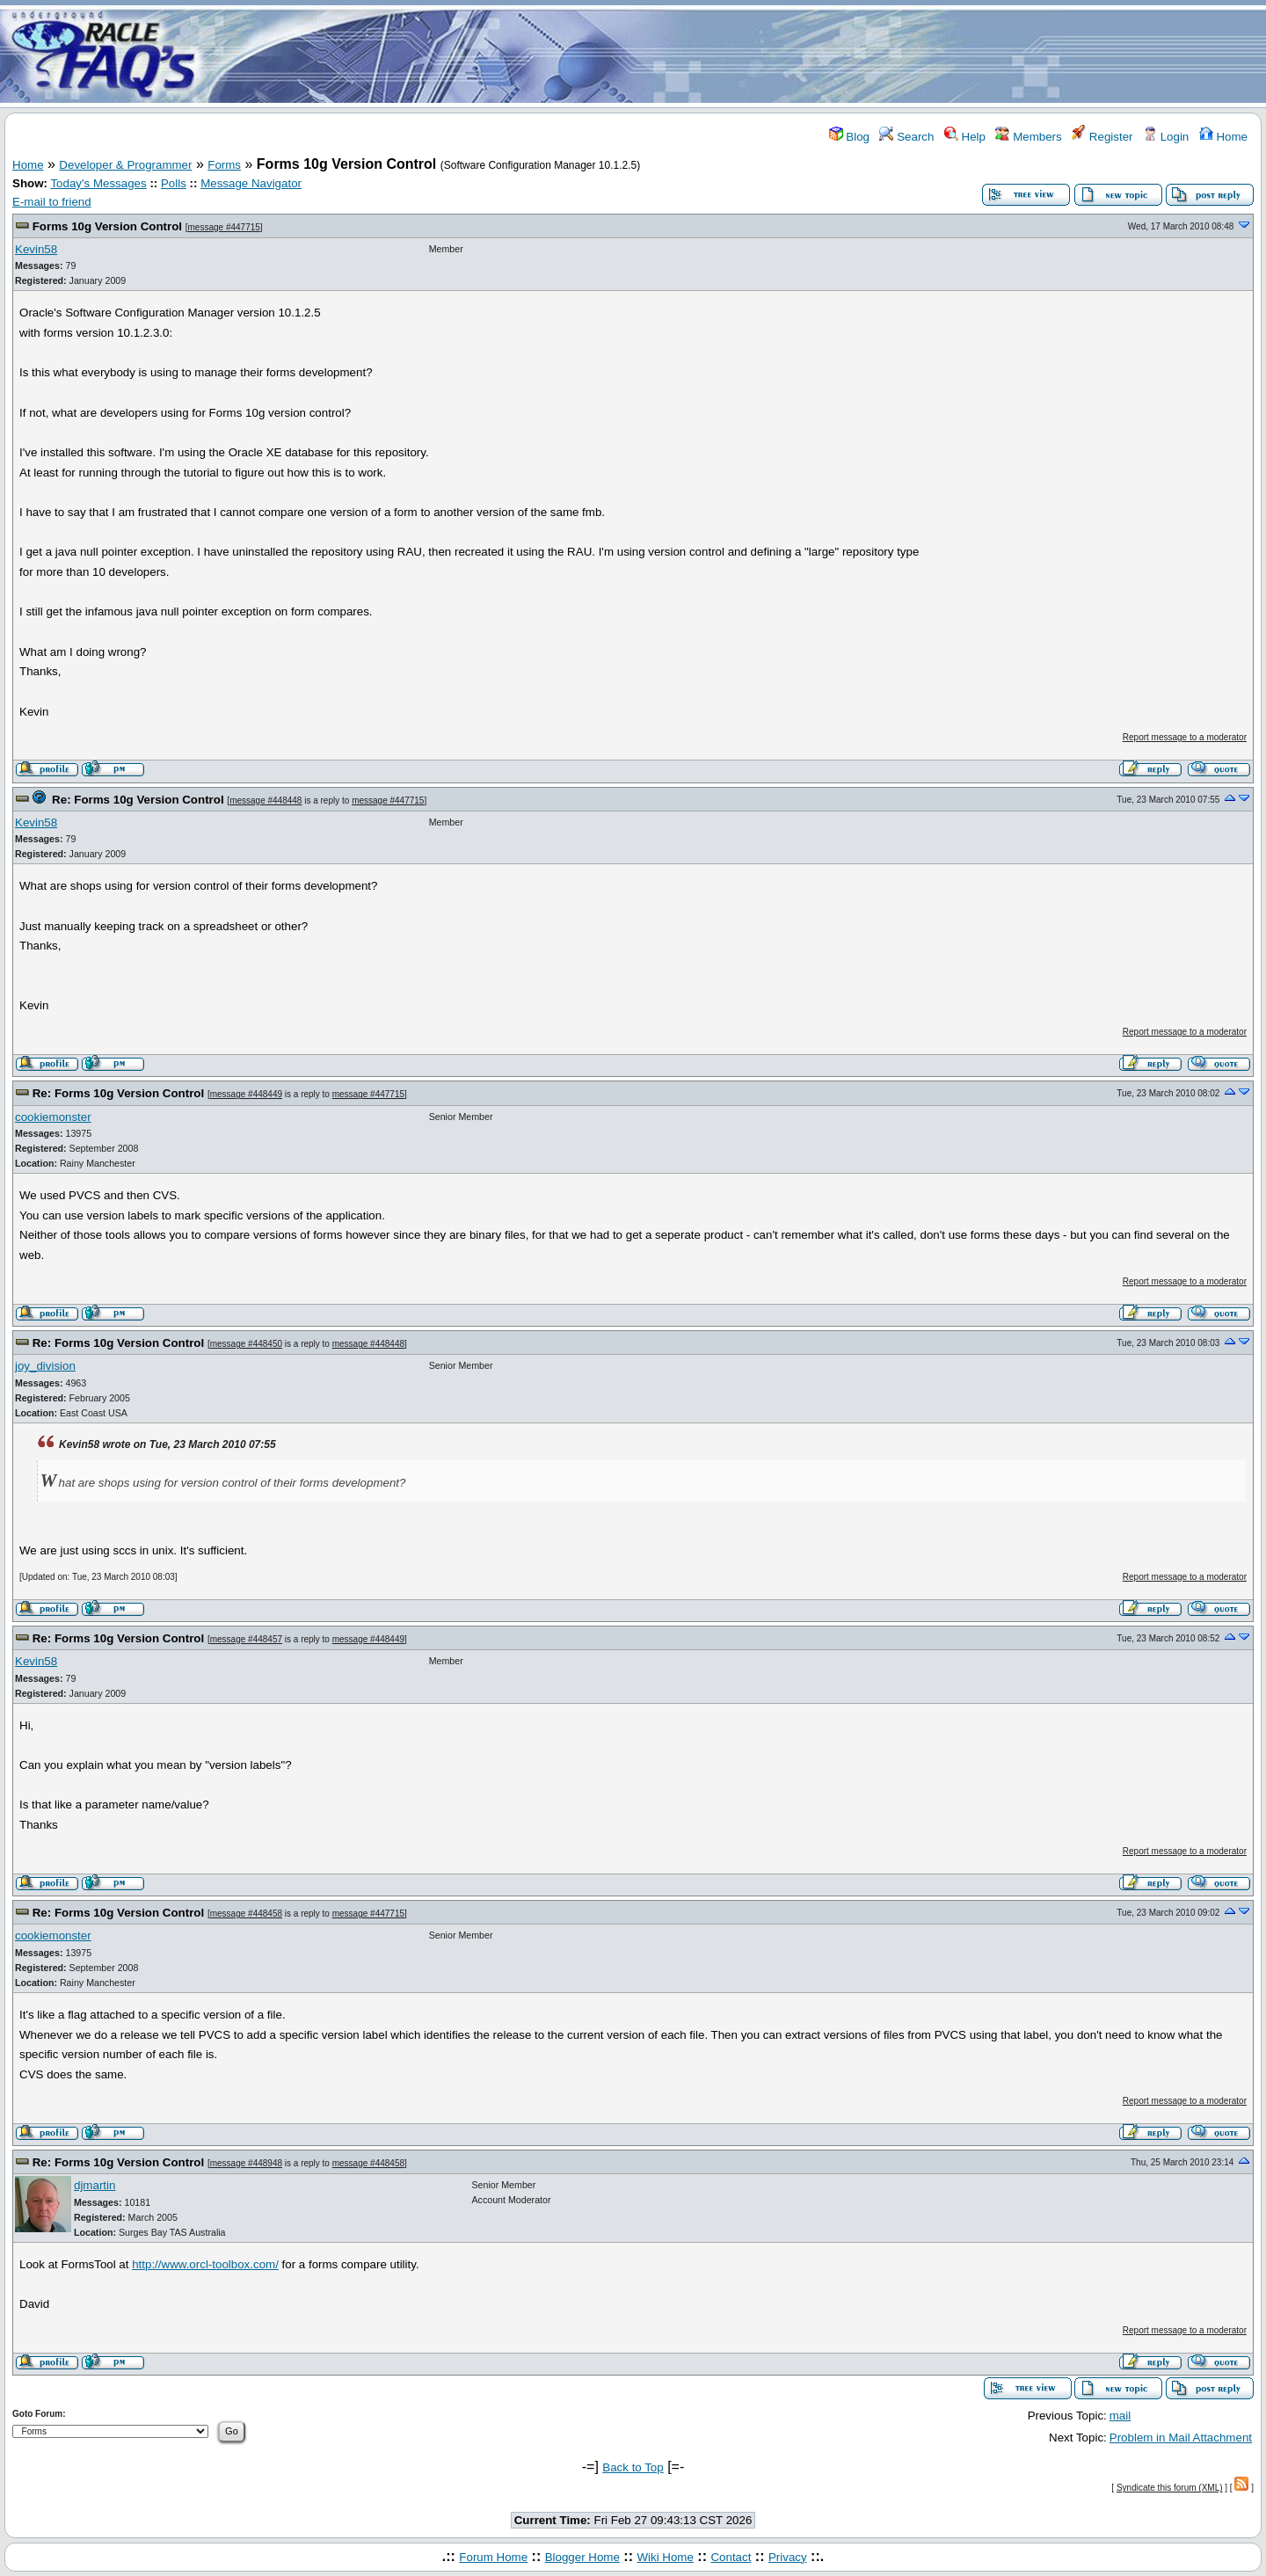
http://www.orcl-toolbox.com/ (205, 2264)
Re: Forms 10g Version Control (138, 799)
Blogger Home (582, 2557)
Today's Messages (98, 183)
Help (965, 136)
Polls (173, 183)
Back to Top (632, 2467)
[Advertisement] (737, 55)
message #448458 (246, 1913)
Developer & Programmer (125, 164)
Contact (730, 2557)
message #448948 (246, 2163)
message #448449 (246, 1094)
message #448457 (246, 1639)
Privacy (787, 2557)
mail (1120, 2415)
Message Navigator (251, 183)
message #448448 (265, 800)
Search (906, 136)
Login (1166, 136)
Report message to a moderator (1185, 737)
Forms (224, 164)
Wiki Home (665, 2557)
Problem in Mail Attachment (1181, 2437)
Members (1028, 136)
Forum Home (493, 2557)
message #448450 (246, 1344)
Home (1223, 136)
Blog (849, 136)
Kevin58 (36, 249)
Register (1102, 136)
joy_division (45, 1365)
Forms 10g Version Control (107, 226)
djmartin (94, 2185)
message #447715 (224, 227)
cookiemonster (53, 1117)
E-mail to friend (51, 201)
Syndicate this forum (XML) (1170, 2487)
